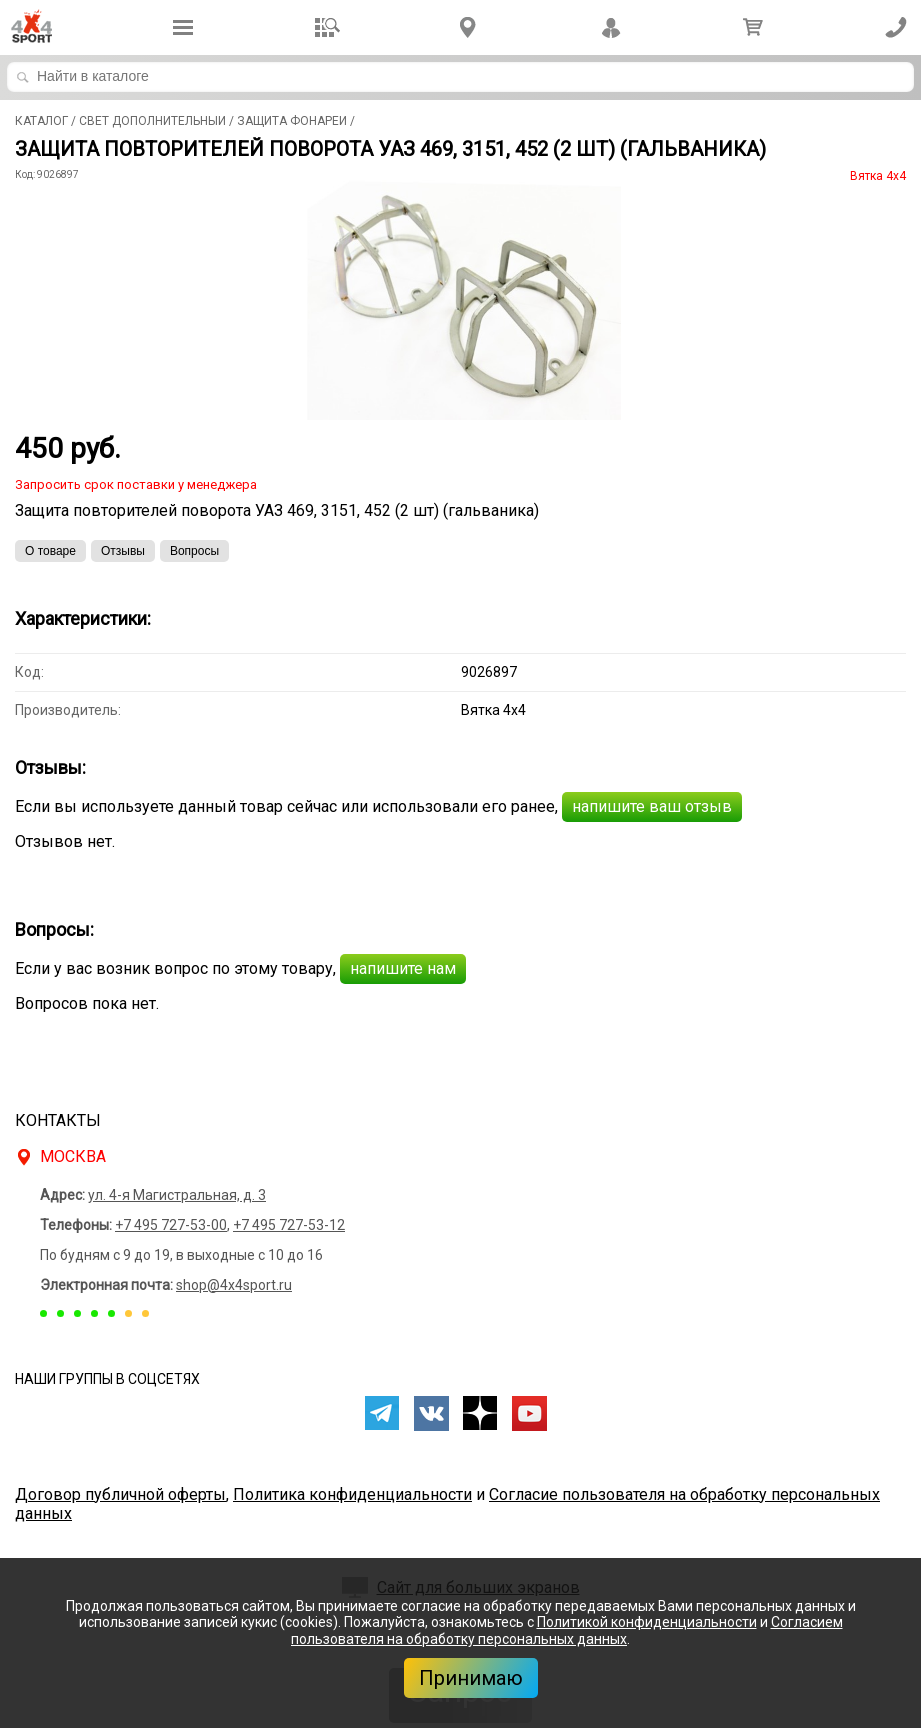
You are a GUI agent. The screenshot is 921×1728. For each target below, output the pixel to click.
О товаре (50, 551)
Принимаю (471, 1678)
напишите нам (403, 968)
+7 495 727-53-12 (289, 1225)
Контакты (58, 1120)
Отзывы (123, 551)
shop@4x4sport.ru (234, 1285)
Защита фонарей (292, 121)
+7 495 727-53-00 (171, 1225)
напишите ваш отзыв (652, 806)
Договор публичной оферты (120, 1494)
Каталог (41, 121)
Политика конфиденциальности (352, 1494)
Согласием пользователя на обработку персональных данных (567, 1630)
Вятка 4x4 (878, 176)
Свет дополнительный (152, 121)
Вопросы (194, 551)
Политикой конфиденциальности (647, 1622)
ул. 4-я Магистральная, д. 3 (177, 1195)
